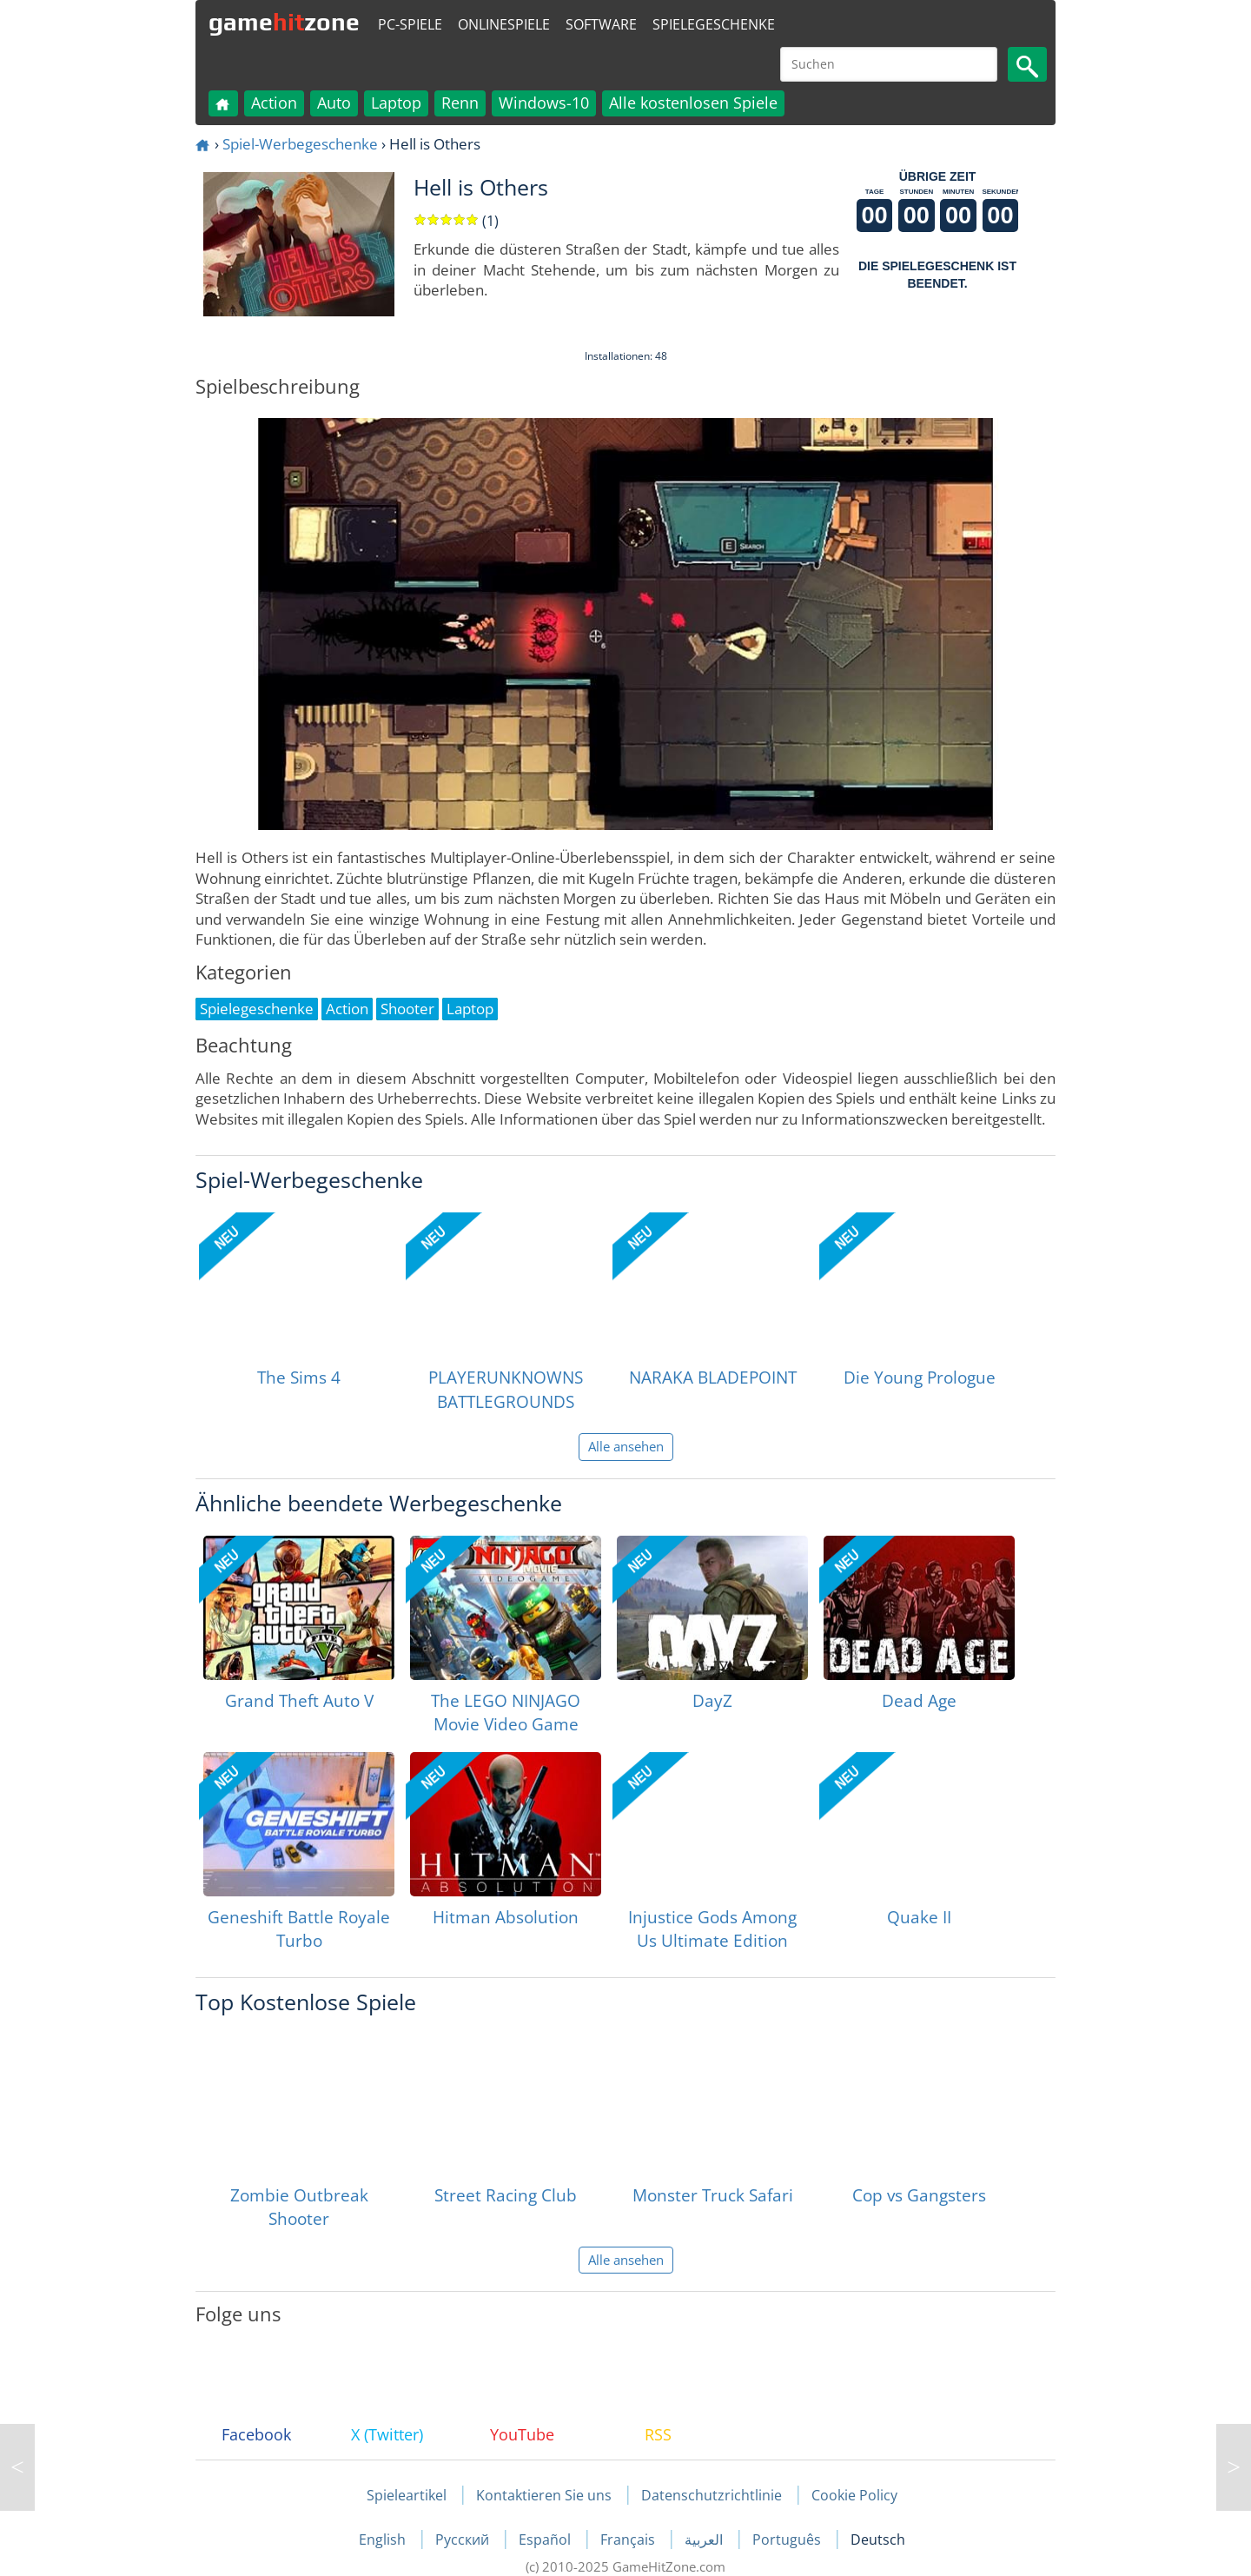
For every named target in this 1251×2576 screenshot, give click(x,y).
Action (274, 102)
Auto (334, 102)
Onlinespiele (504, 24)
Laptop (396, 102)
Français (629, 2539)
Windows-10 (544, 102)
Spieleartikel (407, 2495)
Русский (464, 2539)
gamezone (284, 22)
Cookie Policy (854, 2495)
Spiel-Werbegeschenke (300, 144)
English (384, 2539)
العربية (705, 2539)
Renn (460, 102)
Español (546, 2539)
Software (601, 24)
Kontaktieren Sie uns (544, 2495)
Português (788, 2539)
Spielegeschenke (713, 24)
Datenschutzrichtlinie (711, 2495)
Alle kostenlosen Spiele (693, 102)
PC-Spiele (410, 24)
